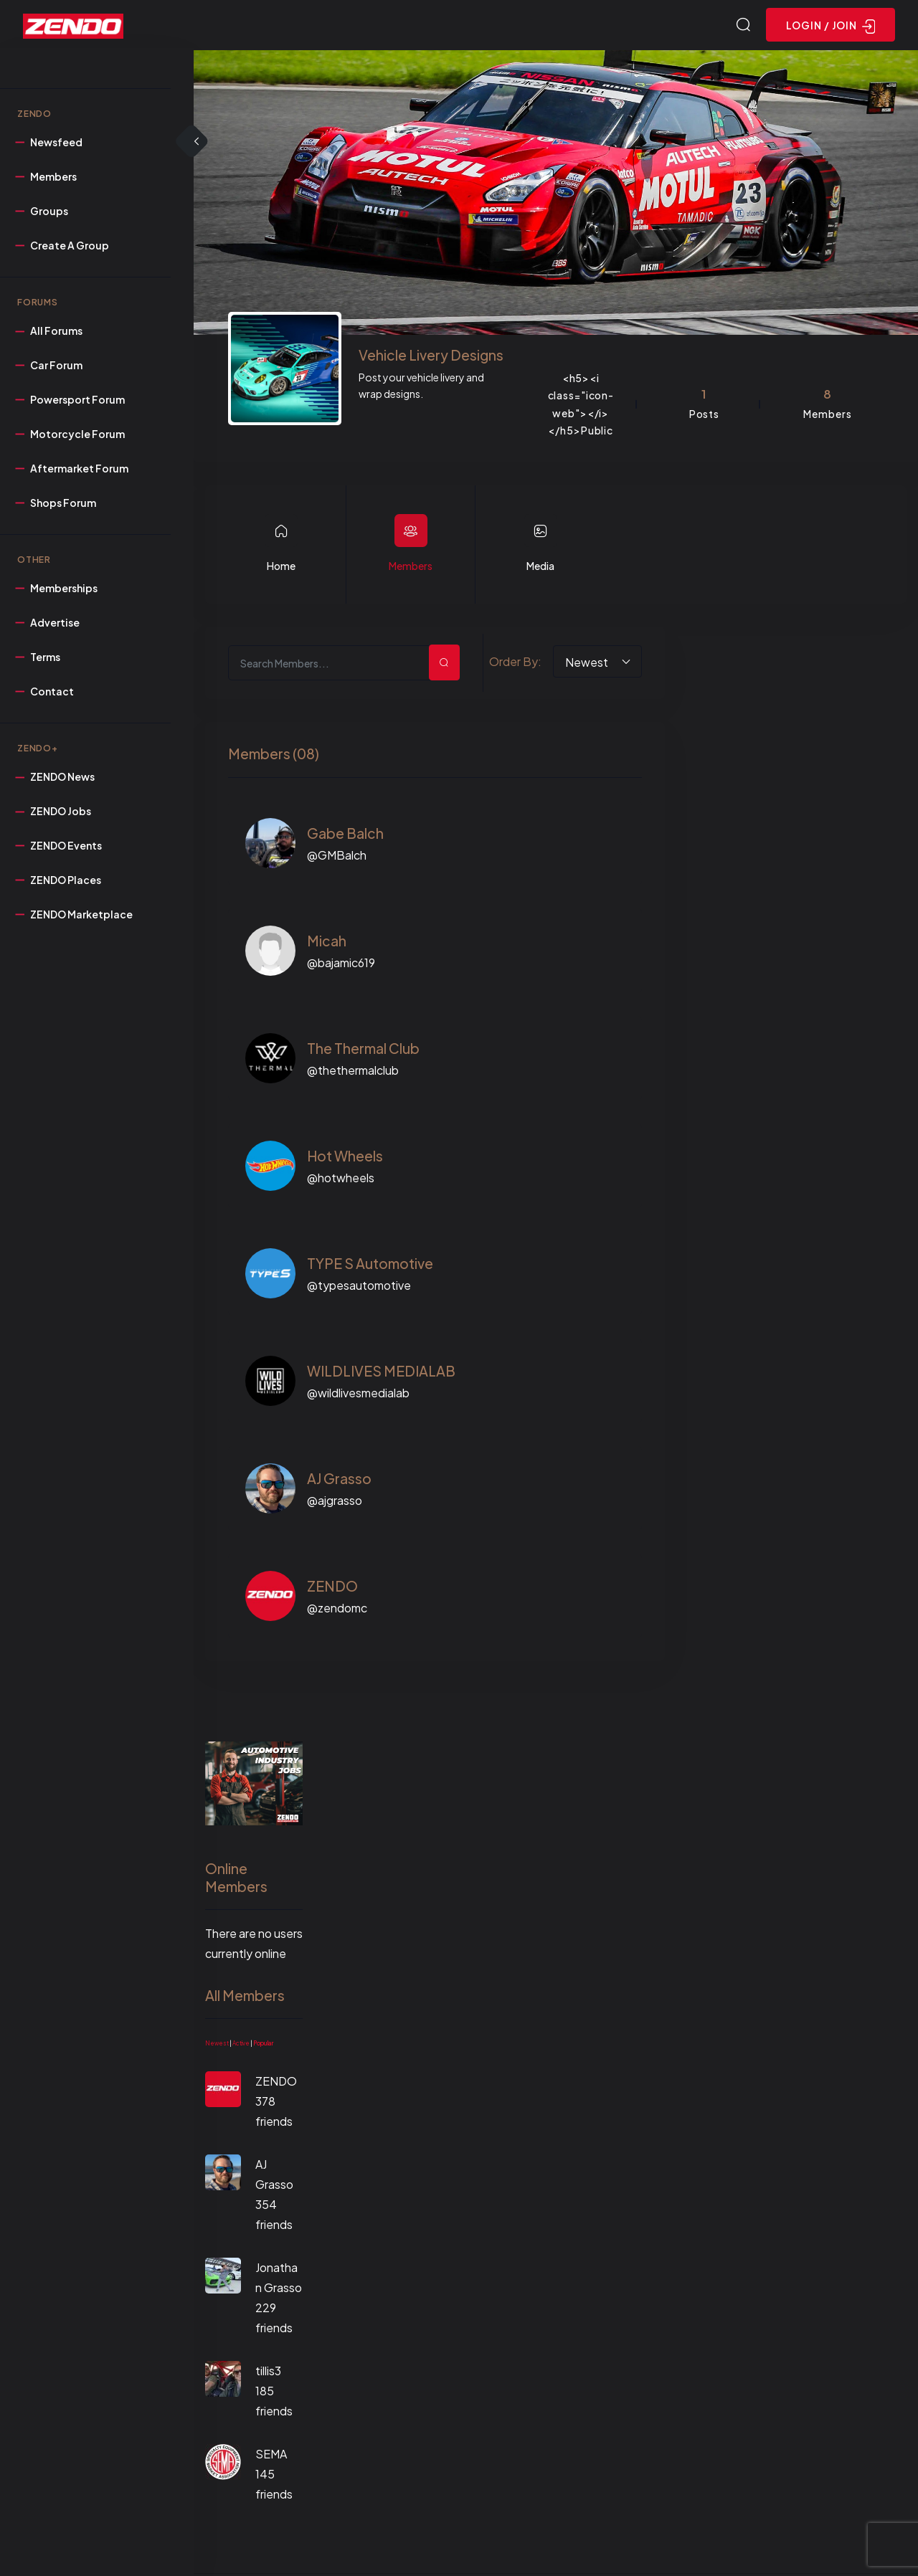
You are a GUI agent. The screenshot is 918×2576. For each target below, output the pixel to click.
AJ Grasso (339, 1480)
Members (410, 567)
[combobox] (597, 663)
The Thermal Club (363, 1050)
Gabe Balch (345, 835)
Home (281, 567)
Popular (263, 2045)
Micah (326, 942)
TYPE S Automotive (370, 1265)
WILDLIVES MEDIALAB (381, 1373)
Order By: (515, 663)
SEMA (271, 2455)
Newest (217, 2045)
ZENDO (332, 1588)
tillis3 (268, 2372)
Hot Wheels (345, 1157)
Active (241, 2045)
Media (540, 567)
